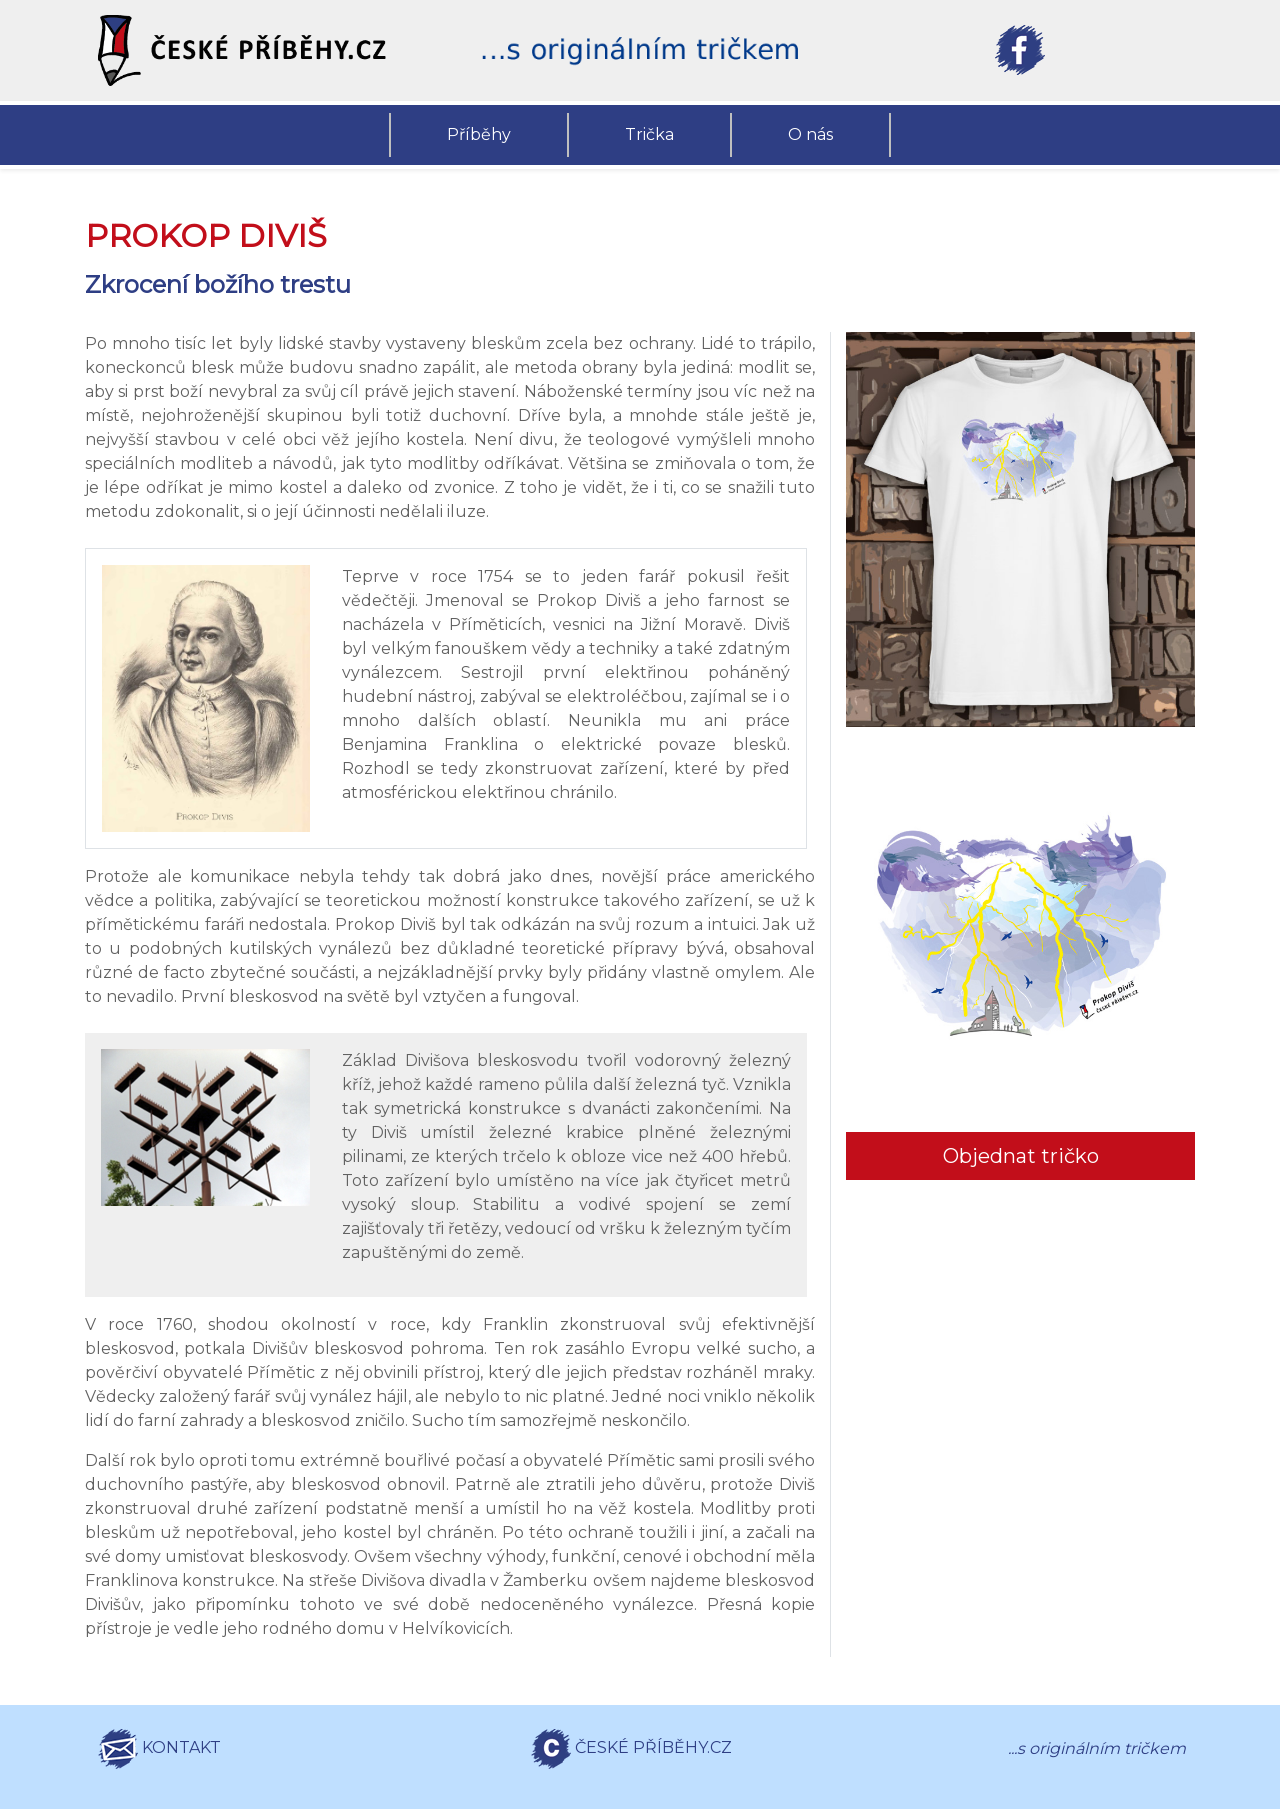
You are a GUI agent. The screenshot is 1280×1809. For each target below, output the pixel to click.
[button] (260, 50)
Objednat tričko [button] (1021, 1156)
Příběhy (479, 134)
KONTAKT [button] (159, 1749)
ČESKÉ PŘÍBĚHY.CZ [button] (631, 1749)
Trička (649, 134)
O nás (810, 134)
